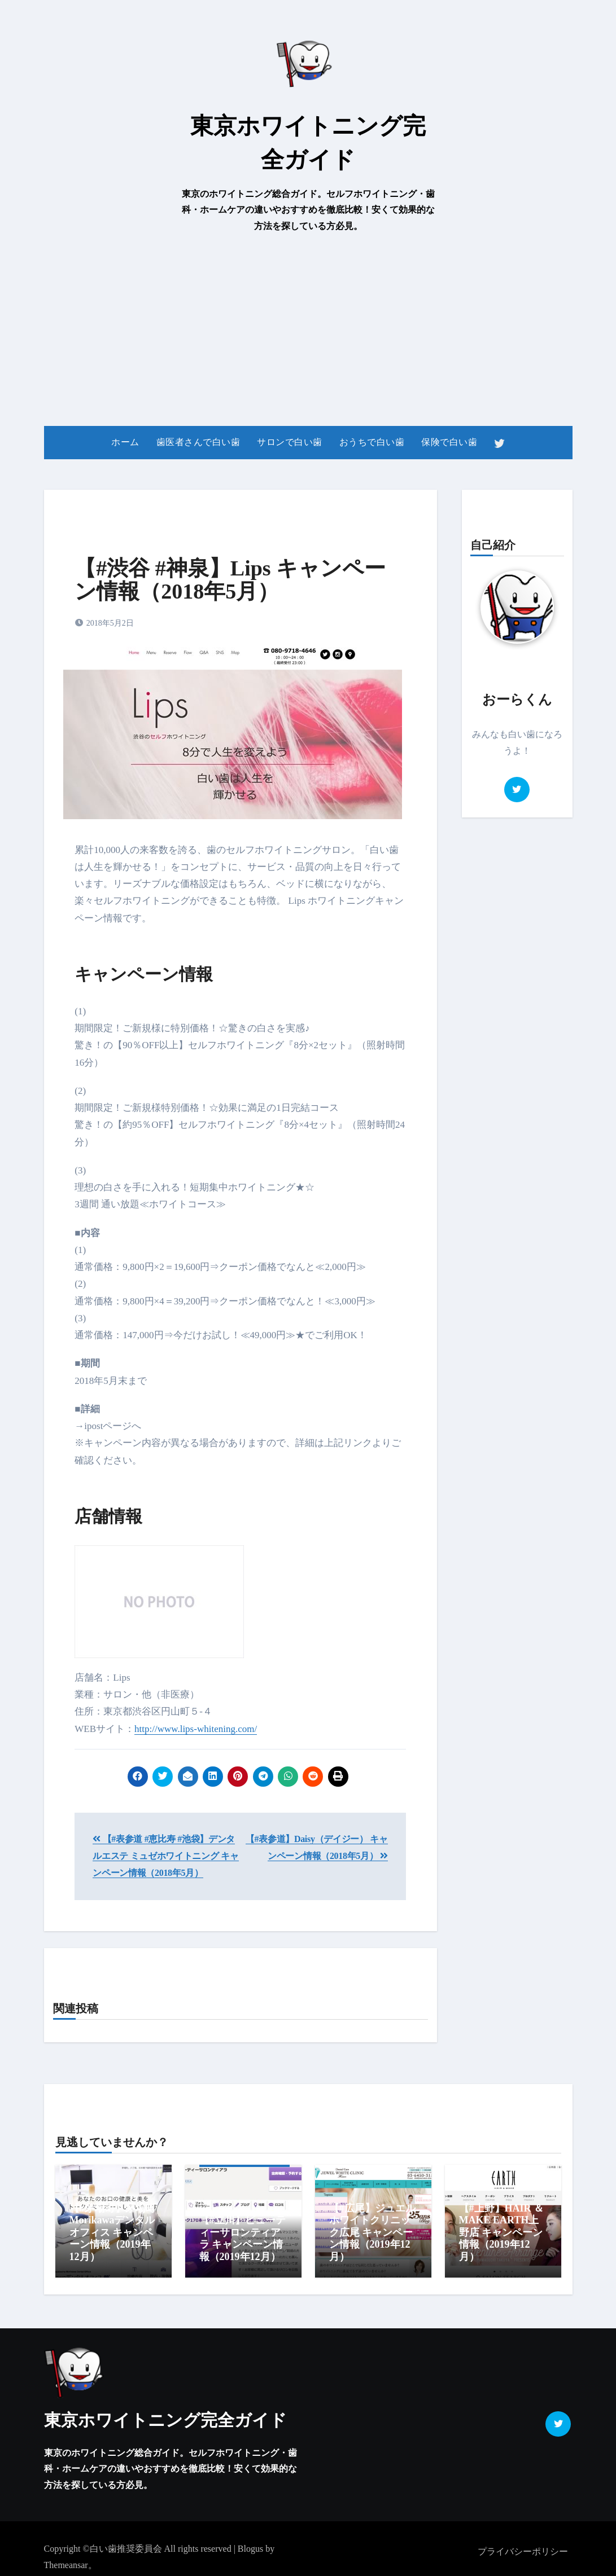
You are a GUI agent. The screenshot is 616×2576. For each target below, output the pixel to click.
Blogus (250, 2543)
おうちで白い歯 (372, 442)
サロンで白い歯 (289, 442)
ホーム (125, 442)
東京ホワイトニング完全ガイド (165, 2414)
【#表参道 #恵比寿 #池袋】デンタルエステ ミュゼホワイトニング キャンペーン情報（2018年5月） (165, 1856)
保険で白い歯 (449, 442)
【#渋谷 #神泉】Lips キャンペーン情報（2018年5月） (230, 580)
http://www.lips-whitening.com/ (195, 1729)
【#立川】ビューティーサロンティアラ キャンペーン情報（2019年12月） (242, 2238)
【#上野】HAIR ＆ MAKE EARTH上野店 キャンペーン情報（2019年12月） (501, 2232)
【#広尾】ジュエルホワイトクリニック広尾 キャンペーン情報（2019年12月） (372, 2232)
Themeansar (66, 2559)
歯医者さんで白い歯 (198, 442)
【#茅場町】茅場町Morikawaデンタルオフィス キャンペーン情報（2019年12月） (112, 2232)
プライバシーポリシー (523, 2546)
